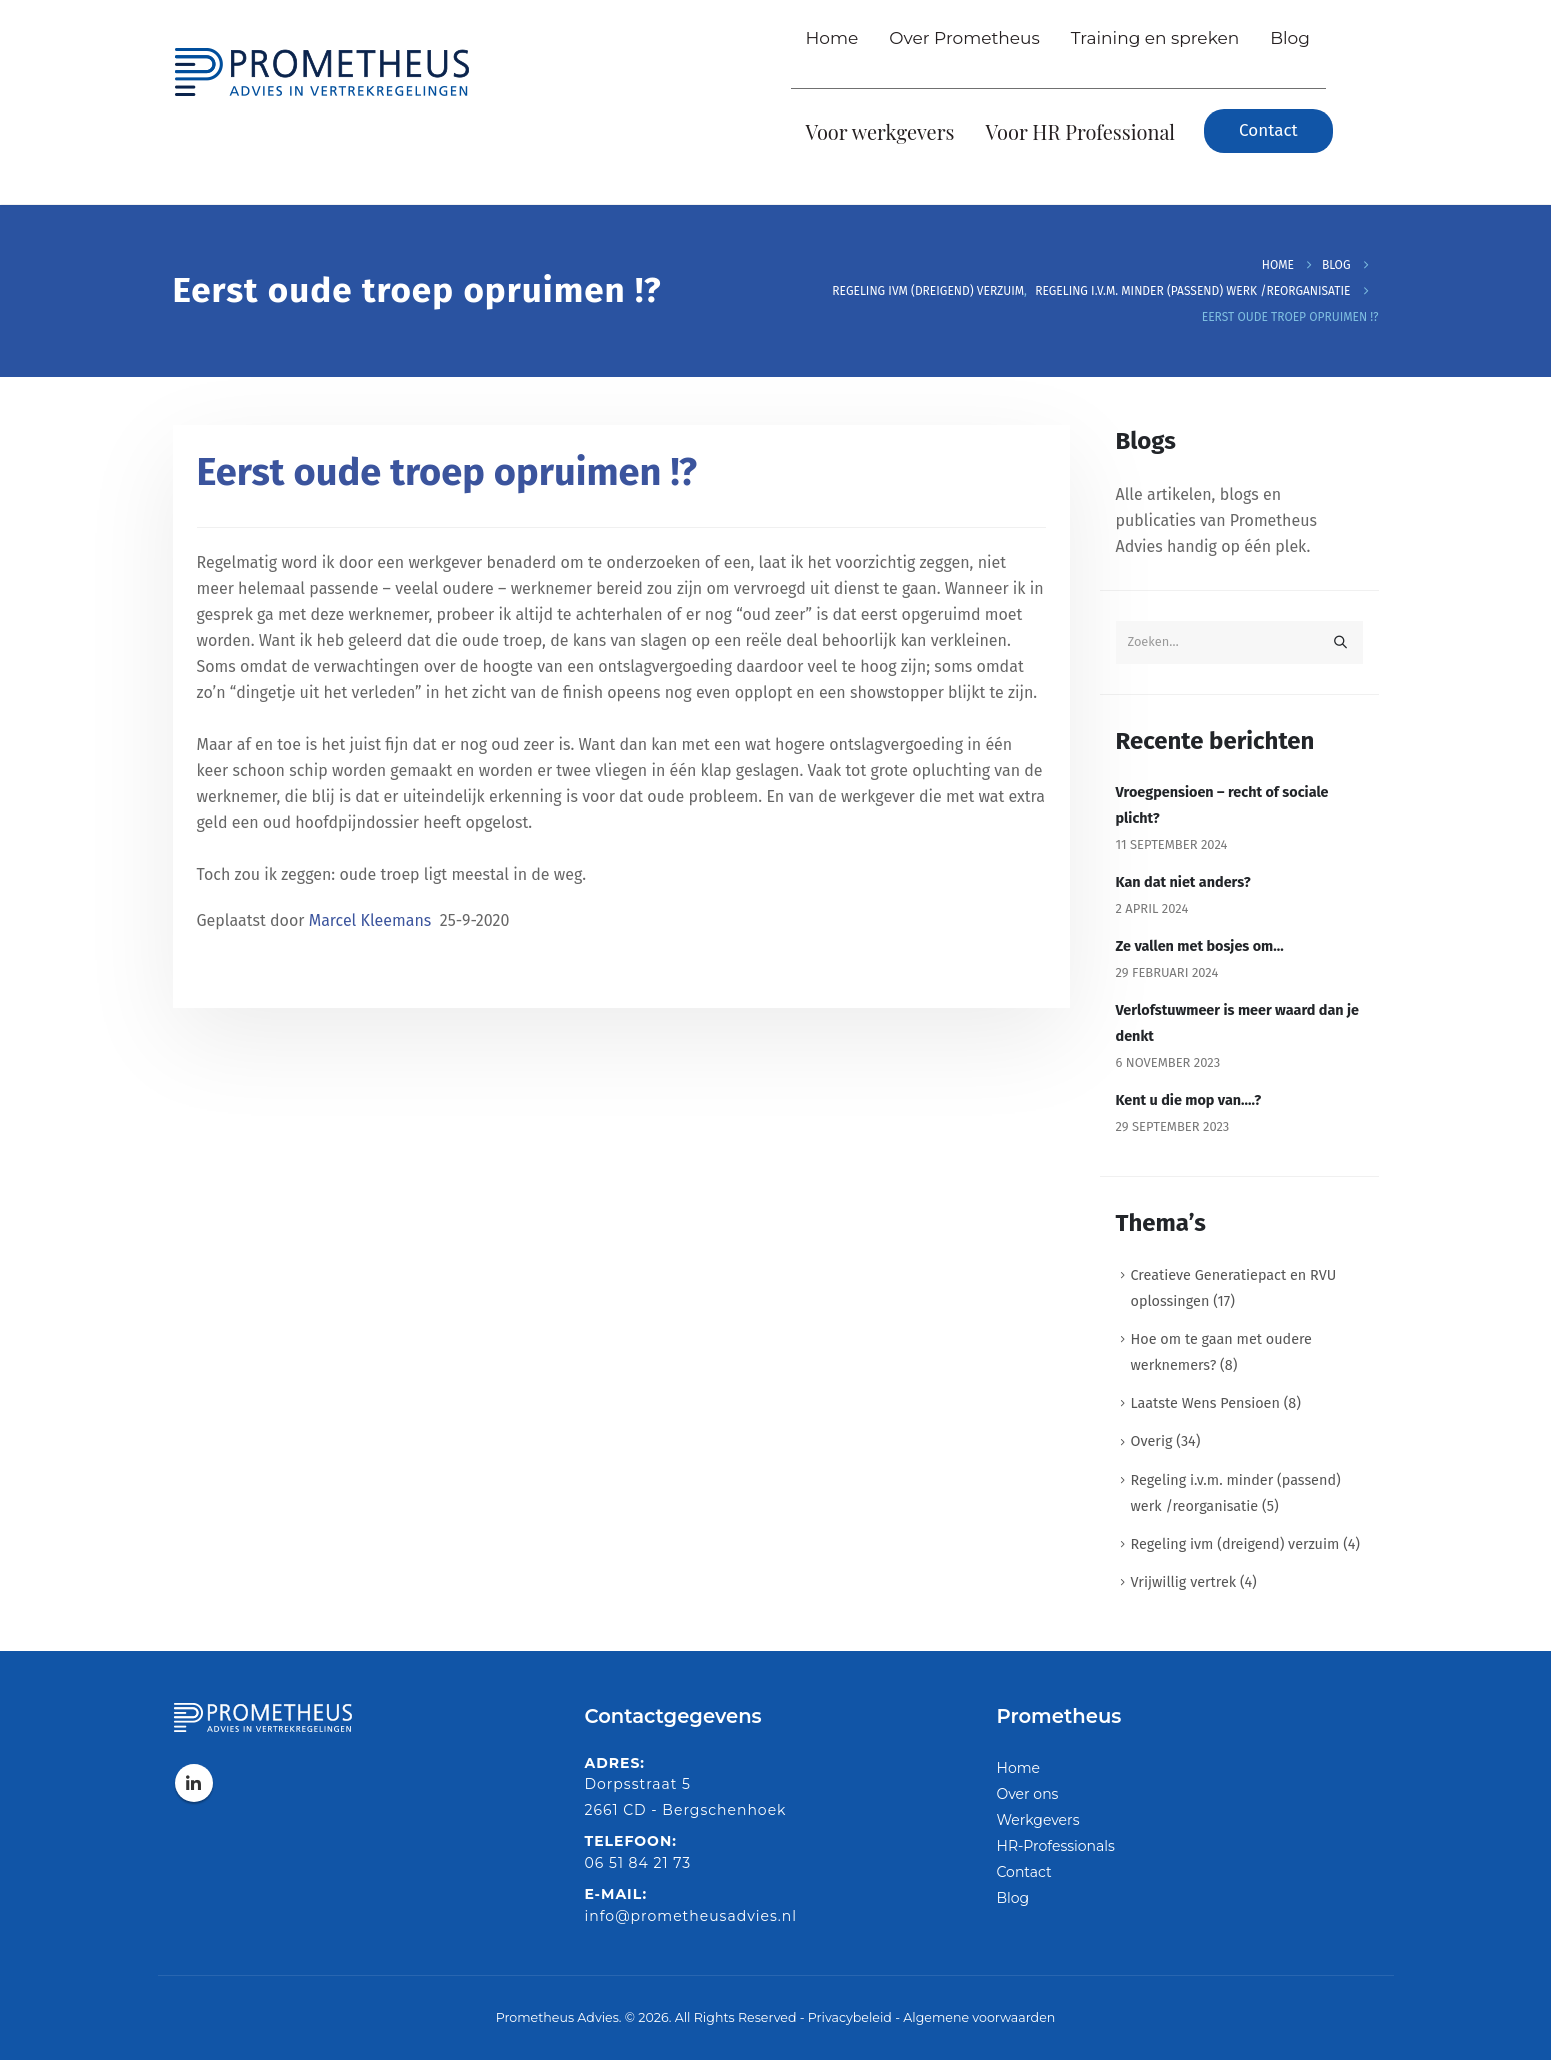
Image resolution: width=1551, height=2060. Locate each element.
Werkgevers (1038, 1820)
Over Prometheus (964, 38)
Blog (1290, 38)
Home (832, 38)
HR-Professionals (1056, 1846)
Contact (1024, 1872)
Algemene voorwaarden (979, 2017)
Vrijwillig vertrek (1184, 1582)
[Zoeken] (1340, 642)
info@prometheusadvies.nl (691, 1916)
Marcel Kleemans (372, 920)
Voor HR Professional (1081, 131)
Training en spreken (1155, 38)
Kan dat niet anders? (1183, 882)
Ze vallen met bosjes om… (1200, 946)
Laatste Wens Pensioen (1205, 1403)
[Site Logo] (323, 67)
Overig (1152, 1441)
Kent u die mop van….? (1189, 1100)
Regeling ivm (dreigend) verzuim (1235, 1544)
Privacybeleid (850, 2017)
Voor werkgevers (880, 131)
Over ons (1028, 1794)
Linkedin (194, 1783)
